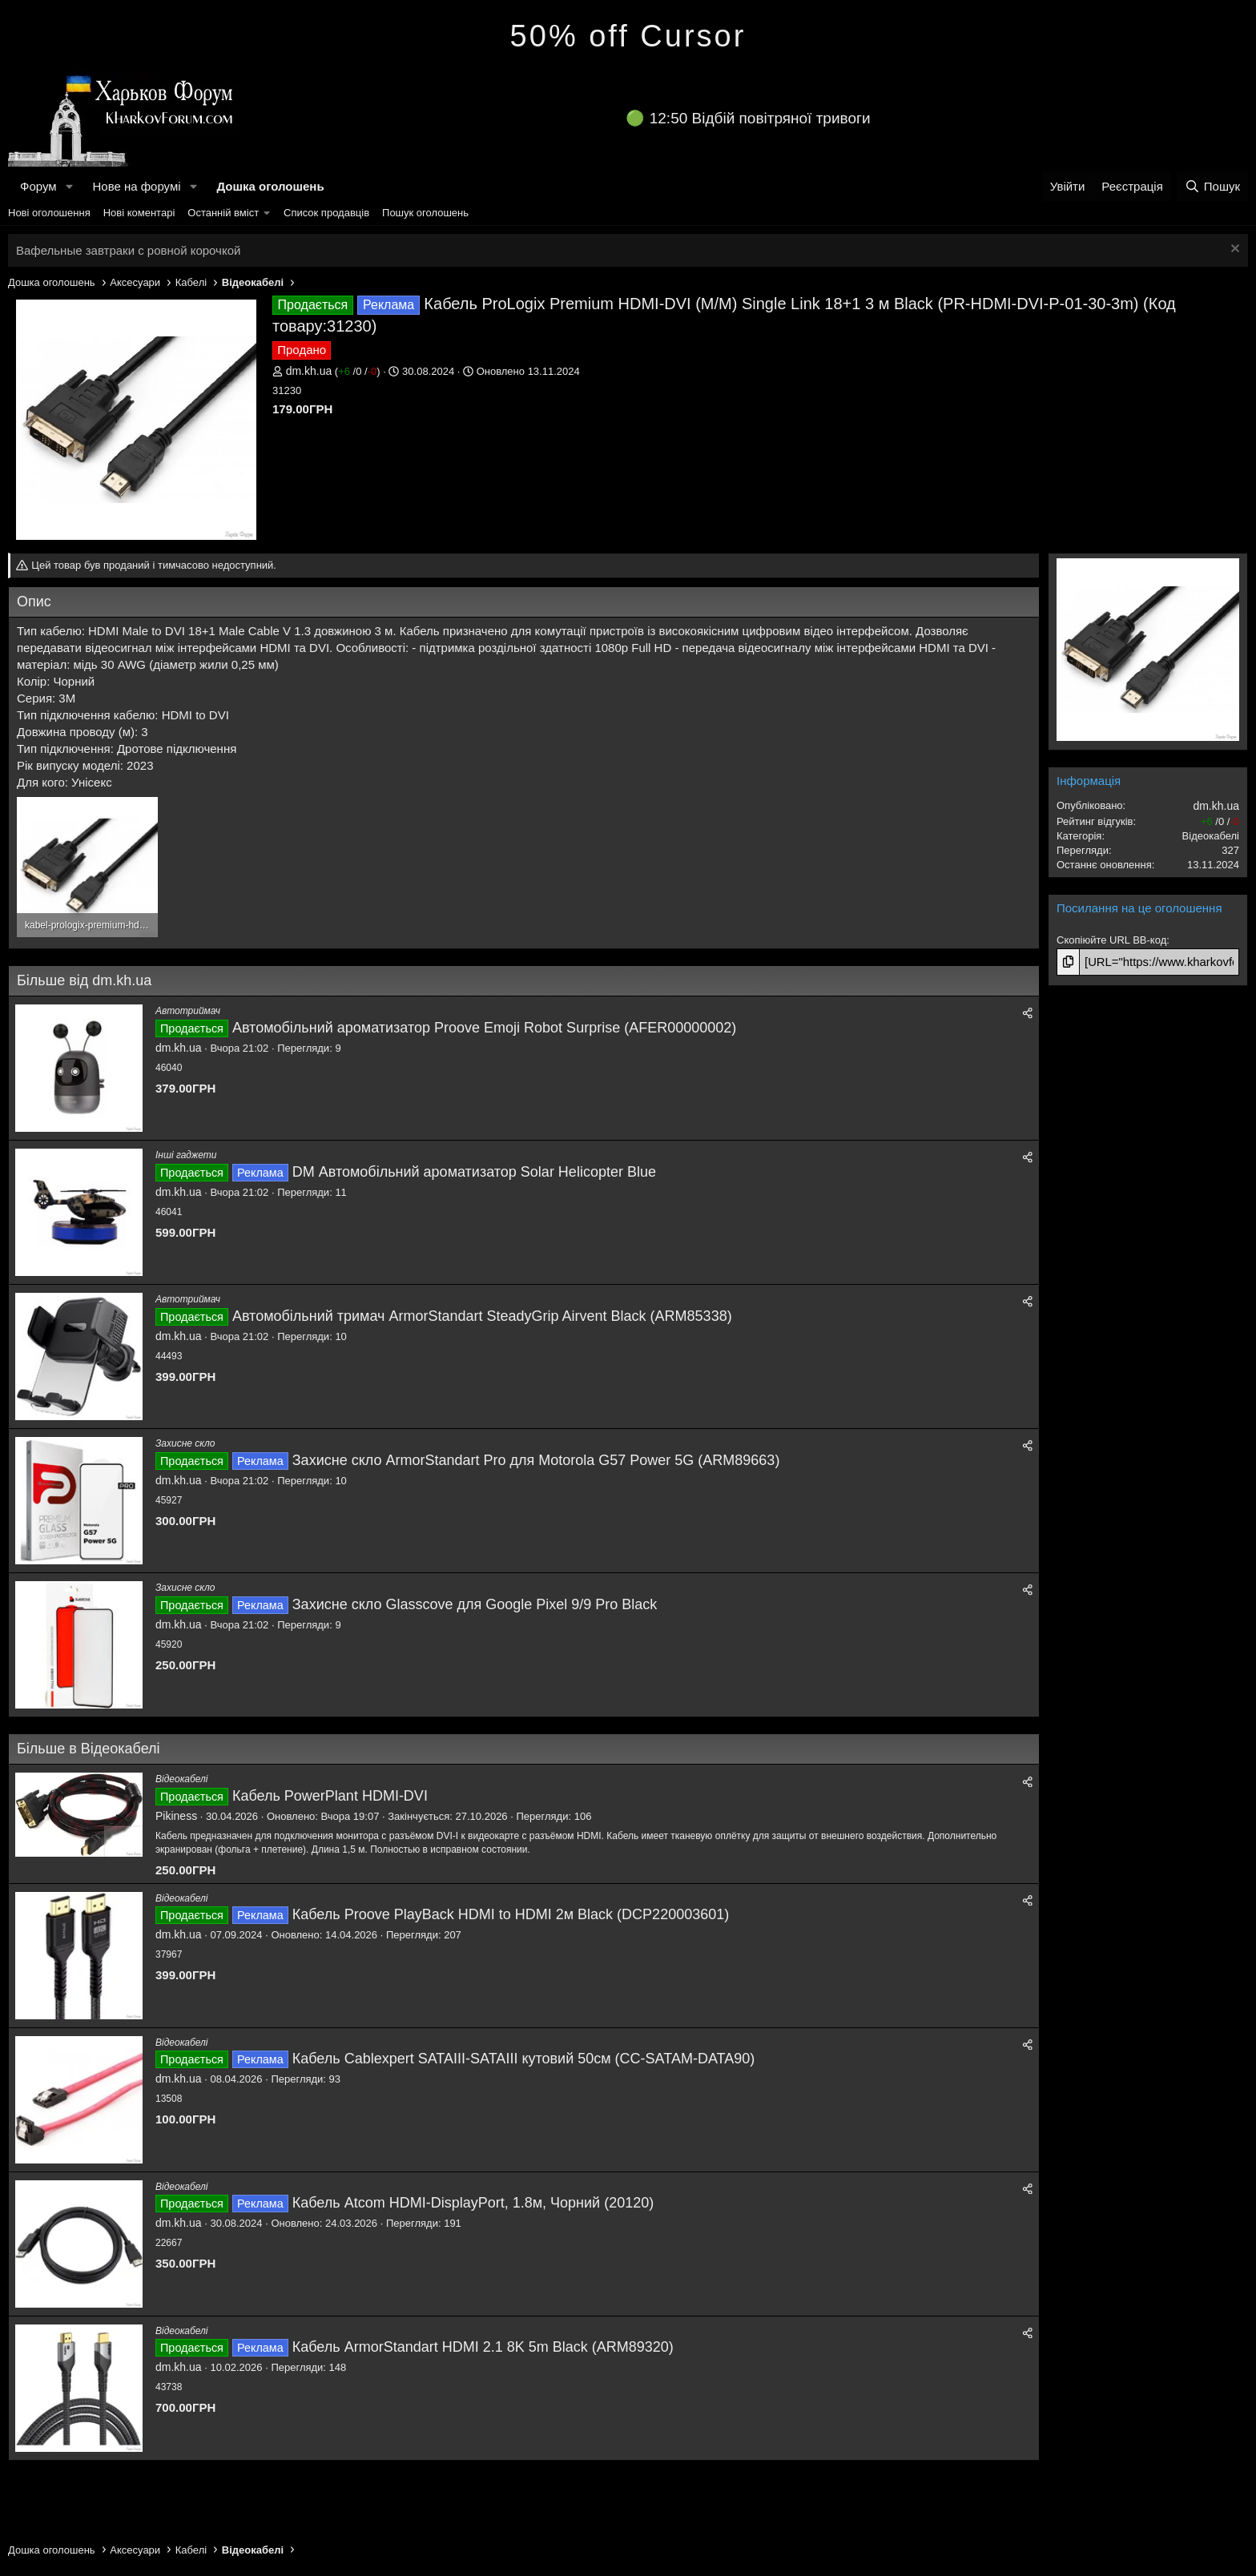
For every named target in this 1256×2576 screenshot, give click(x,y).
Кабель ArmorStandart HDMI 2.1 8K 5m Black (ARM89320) (483, 2347)
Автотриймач (187, 1010)
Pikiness (176, 1815)
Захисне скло (185, 1443)
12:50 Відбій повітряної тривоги (760, 118)
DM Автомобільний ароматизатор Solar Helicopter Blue (474, 1172)
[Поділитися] (1027, 1014)
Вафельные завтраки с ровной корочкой (128, 250)
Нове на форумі (136, 186)
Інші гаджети (185, 1155)
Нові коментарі (139, 213)
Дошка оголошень (270, 186)
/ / (357, 371)
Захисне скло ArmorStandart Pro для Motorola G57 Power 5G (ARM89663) (536, 1460)
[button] (69, 186)
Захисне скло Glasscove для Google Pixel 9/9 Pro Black (475, 1604)
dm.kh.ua (309, 370)
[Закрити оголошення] (1233, 250)
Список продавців (326, 213)
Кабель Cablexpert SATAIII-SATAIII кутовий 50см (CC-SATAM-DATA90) (523, 2059)
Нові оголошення (49, 213)
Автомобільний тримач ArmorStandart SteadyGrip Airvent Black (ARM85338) (482, 1316)
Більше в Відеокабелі (88, 1749)
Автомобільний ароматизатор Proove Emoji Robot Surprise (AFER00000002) (484, 1028)
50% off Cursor (628, 36)
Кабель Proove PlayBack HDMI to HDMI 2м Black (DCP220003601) (510, 1914)
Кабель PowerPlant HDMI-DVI (330, 1796)
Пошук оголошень (425, 213)
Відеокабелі (181, 1779)
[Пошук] (1212, 186)
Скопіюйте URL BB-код (1111, 940)
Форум (38, 186)
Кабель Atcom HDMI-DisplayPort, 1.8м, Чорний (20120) (473, 2203)
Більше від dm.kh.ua (84, 980)
